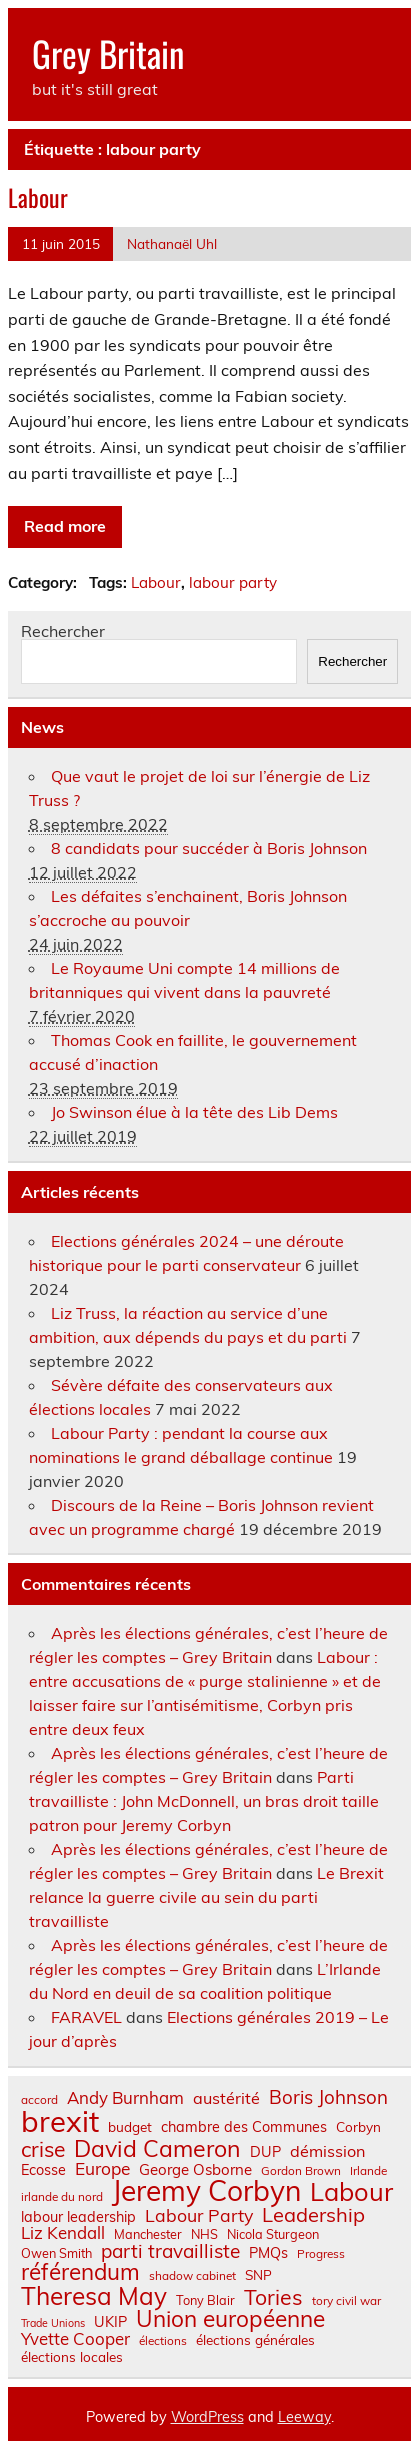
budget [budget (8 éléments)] (130, 2127)
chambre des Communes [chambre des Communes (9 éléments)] (244, 2127)
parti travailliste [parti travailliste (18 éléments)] (170, 2251)
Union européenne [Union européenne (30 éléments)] (230, 2319)
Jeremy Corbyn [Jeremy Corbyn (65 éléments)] (206, 2191)
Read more (65, 526)
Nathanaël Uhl (172, 243)
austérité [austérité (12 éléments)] (226, 2098)
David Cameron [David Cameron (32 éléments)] (157, 2148)
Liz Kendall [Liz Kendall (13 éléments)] (63, 2233)
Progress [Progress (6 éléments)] (321, 2254)
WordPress (207, 2417)
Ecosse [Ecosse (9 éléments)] (43, 2170)
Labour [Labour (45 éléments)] (351, 2191)
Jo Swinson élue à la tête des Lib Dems (194, 1112)
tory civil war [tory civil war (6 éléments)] (346, 2301)
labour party (233, 582)
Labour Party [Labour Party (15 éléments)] (199, 2216)
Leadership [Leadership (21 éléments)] (313, 2215)
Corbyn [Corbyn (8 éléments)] (358, 2127)
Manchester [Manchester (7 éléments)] (148, 2234)
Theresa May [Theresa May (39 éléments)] (94, 2296)
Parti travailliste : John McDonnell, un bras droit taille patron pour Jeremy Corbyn (204, 1801)
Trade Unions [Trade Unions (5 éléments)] (53, 2323)
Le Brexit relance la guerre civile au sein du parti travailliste (206, 1897)
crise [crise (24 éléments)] (43, 2149)
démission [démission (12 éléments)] (327, 2151)
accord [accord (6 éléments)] (39, 2100)
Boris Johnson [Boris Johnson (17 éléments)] (328, 2097)
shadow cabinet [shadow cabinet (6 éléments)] (192, 2276)
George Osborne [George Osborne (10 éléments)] (195, 2169)
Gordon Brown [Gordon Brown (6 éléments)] (301, 2171)
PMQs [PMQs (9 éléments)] (268, 2253)
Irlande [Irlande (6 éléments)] (368, 2171)
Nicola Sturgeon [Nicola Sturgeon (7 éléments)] (273, 2234)
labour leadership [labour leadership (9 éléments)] (78, 2217)
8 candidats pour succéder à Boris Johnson (209, 848)
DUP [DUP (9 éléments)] (265, 2152)
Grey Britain (108, 53)
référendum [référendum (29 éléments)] (80, 2272)
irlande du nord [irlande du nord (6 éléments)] (62, 2197)
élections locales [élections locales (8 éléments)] (72, 2357)
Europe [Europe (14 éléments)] (102, 2168)
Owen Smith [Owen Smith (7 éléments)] (56, 2253)
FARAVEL (86, 2017)
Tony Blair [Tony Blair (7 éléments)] (205, 2300)
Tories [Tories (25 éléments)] (273, 2297)
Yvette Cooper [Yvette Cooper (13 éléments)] (75, 2339)
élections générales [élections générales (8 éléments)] (255, 2340)
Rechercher (63, 631)
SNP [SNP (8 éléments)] (258, 2275)
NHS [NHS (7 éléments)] (204, 2234)
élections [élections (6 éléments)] (163, 2341)
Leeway (304, 2417)
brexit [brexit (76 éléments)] (60, 2121)
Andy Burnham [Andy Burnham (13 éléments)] (125, 2098)
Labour (38, 197)
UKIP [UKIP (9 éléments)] (110, 2322)
